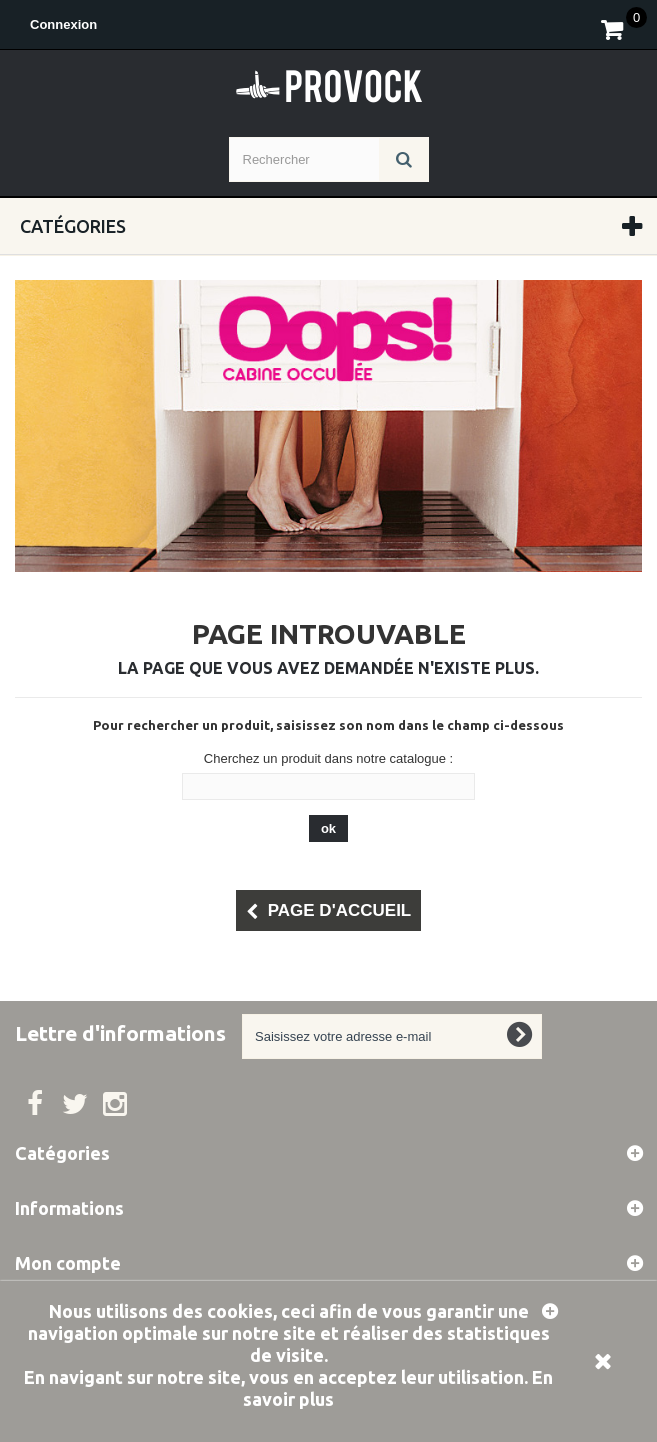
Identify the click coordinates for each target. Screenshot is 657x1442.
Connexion (63, 24)
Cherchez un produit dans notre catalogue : (328, 758)
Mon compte (68, 1263)
